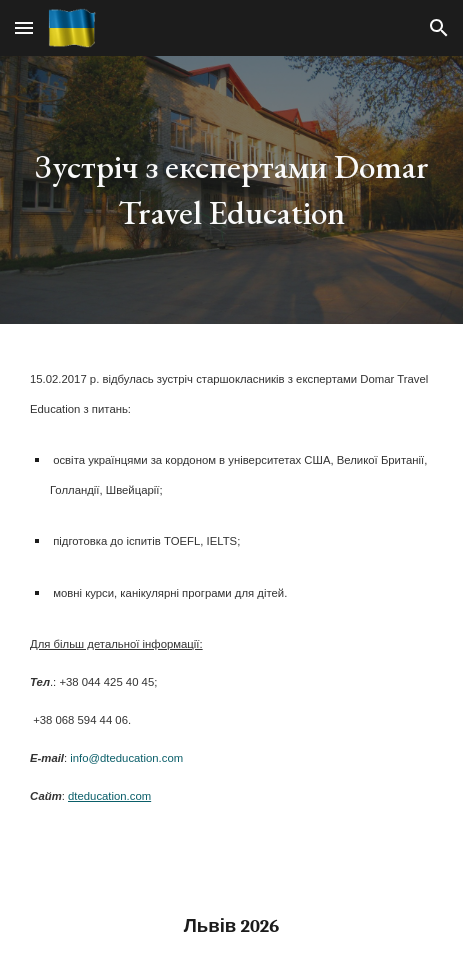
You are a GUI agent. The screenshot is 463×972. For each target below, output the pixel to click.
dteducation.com (109, 796)
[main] (231, 190)
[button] (24, 27)
